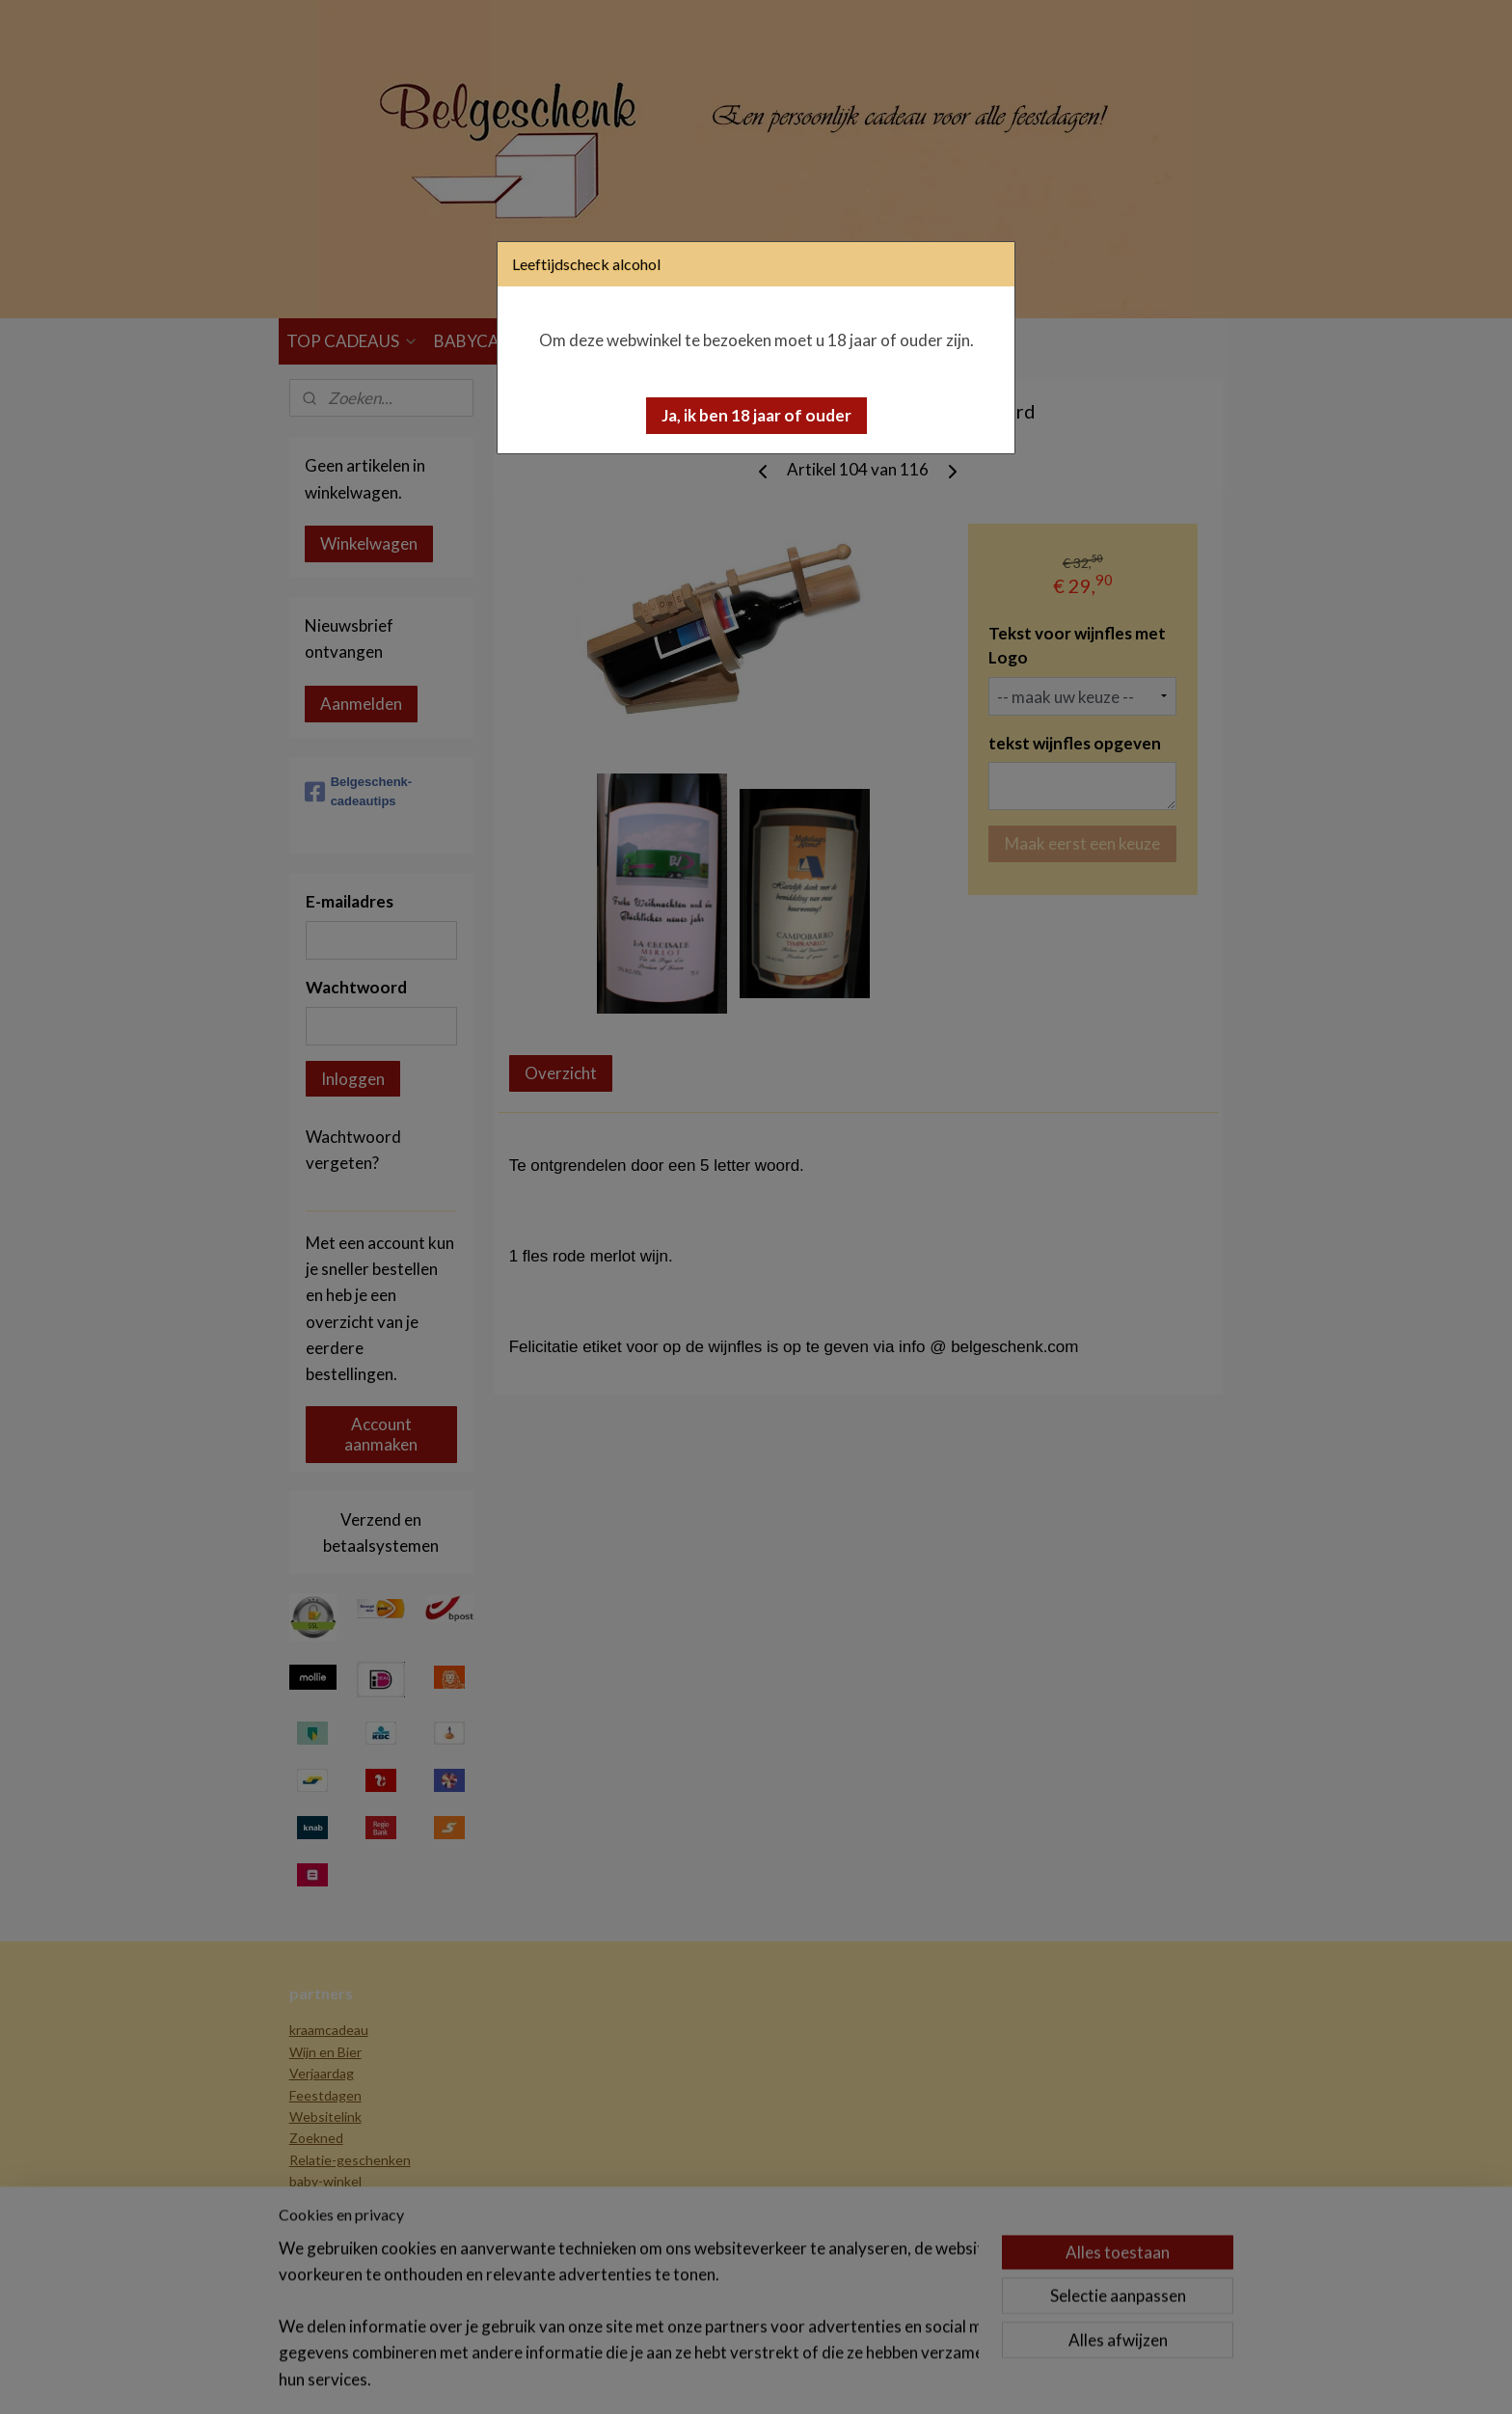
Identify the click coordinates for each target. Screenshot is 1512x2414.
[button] (756, 415)
